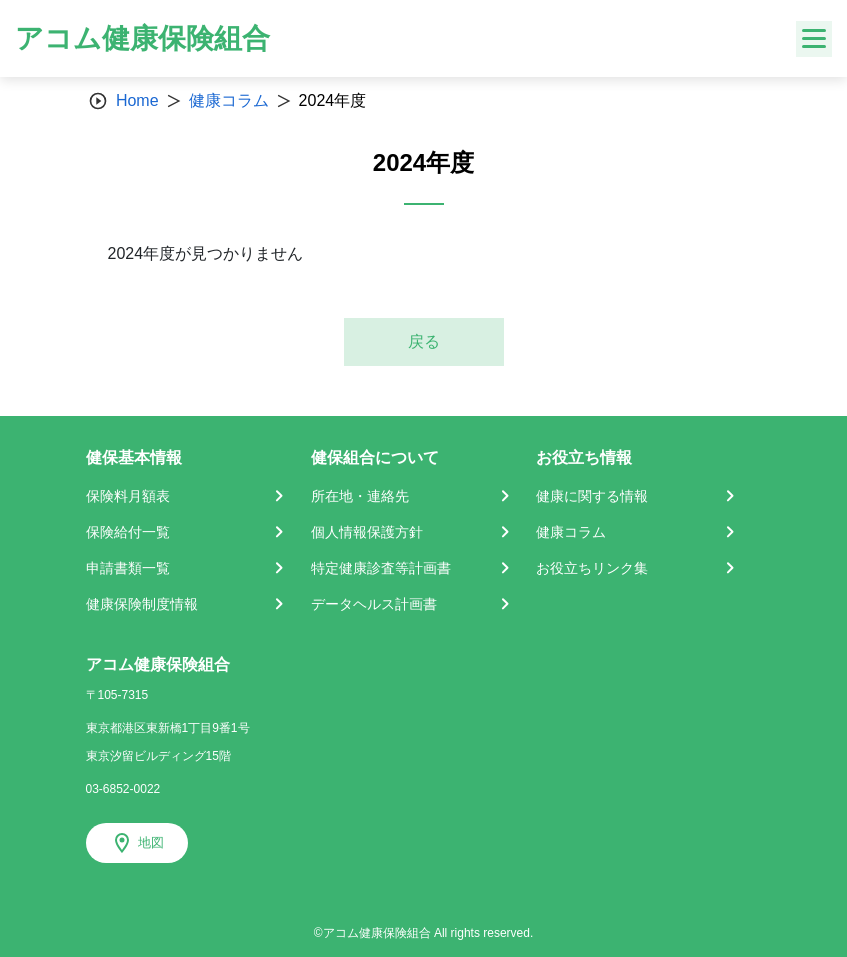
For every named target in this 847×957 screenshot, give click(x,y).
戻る (424, 341)
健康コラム (229, 100)
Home (137, 100)
